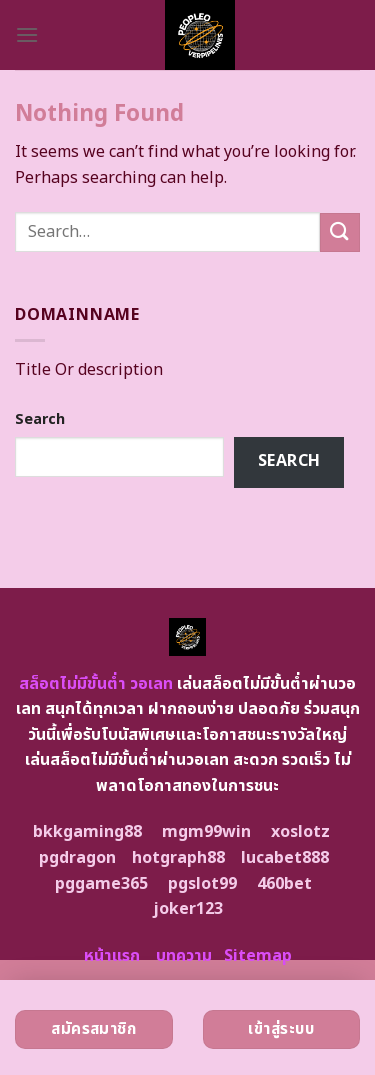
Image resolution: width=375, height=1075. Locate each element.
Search (40, 419)
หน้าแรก (112, 956)
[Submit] (340, 232)
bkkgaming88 (87, 832)
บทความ (184, 956)
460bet (284, 884)
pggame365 (101, 884)
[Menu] (27, 34)
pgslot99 (202, 884)
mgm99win (206, 832)
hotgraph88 (178, 858)
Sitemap (258, 956)
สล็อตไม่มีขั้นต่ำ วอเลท (96, 684)
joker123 (188, 909)
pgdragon (77, 858)
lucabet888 (285, 858)
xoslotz (300, 832)
